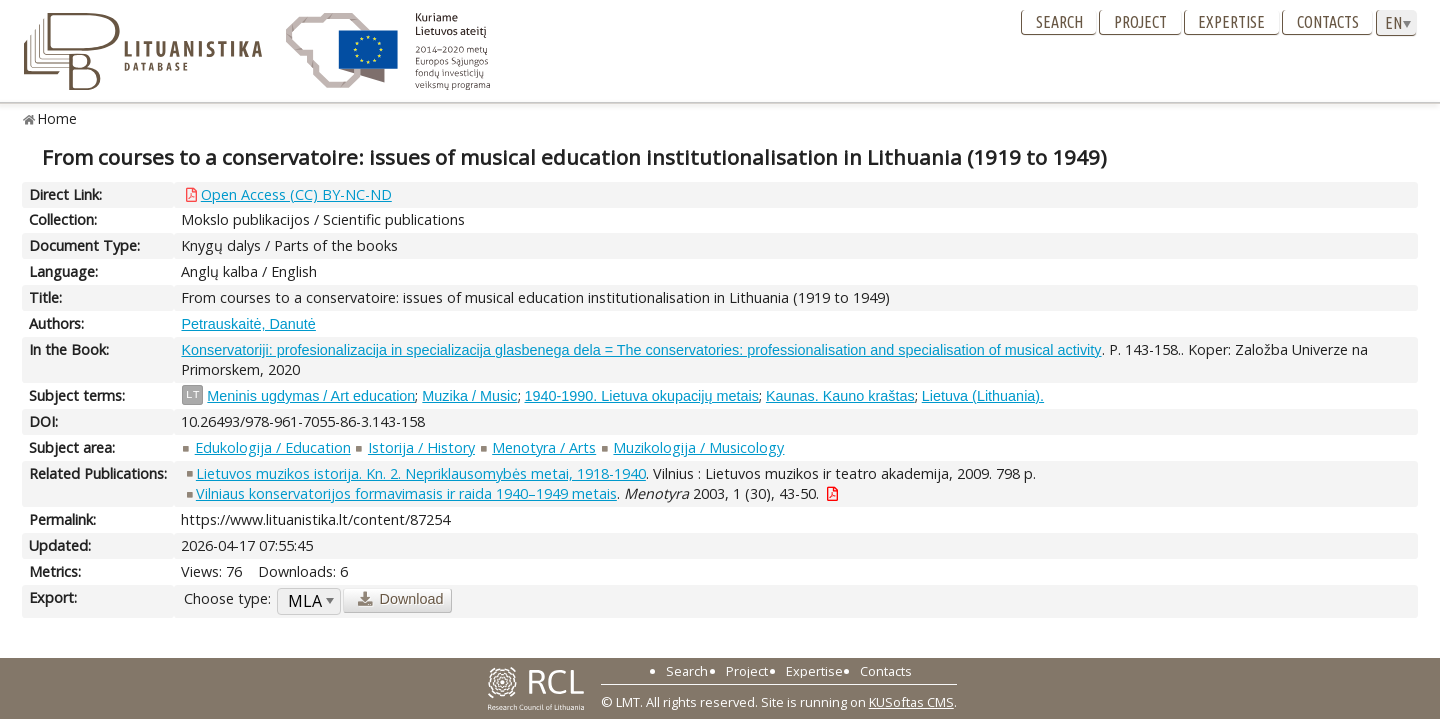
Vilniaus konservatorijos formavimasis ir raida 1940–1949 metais (406, 493)
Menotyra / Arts (544, 447)
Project (1140, 22)
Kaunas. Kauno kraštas (840, 396)
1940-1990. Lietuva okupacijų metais (642, 396)
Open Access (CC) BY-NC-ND (296, 194)
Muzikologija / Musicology (698, 447)
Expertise (1231, 22)
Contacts (1328, 22)
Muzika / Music (469, 396)
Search (1059, 22)
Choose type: (227, 598)
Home (57, 118)
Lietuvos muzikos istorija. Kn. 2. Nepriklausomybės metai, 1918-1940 (421, 473)
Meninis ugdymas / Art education (311, 396)
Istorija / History (421, 447)
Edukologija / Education (273, 447)
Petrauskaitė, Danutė (248, 324)
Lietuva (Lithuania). (983, 396)
